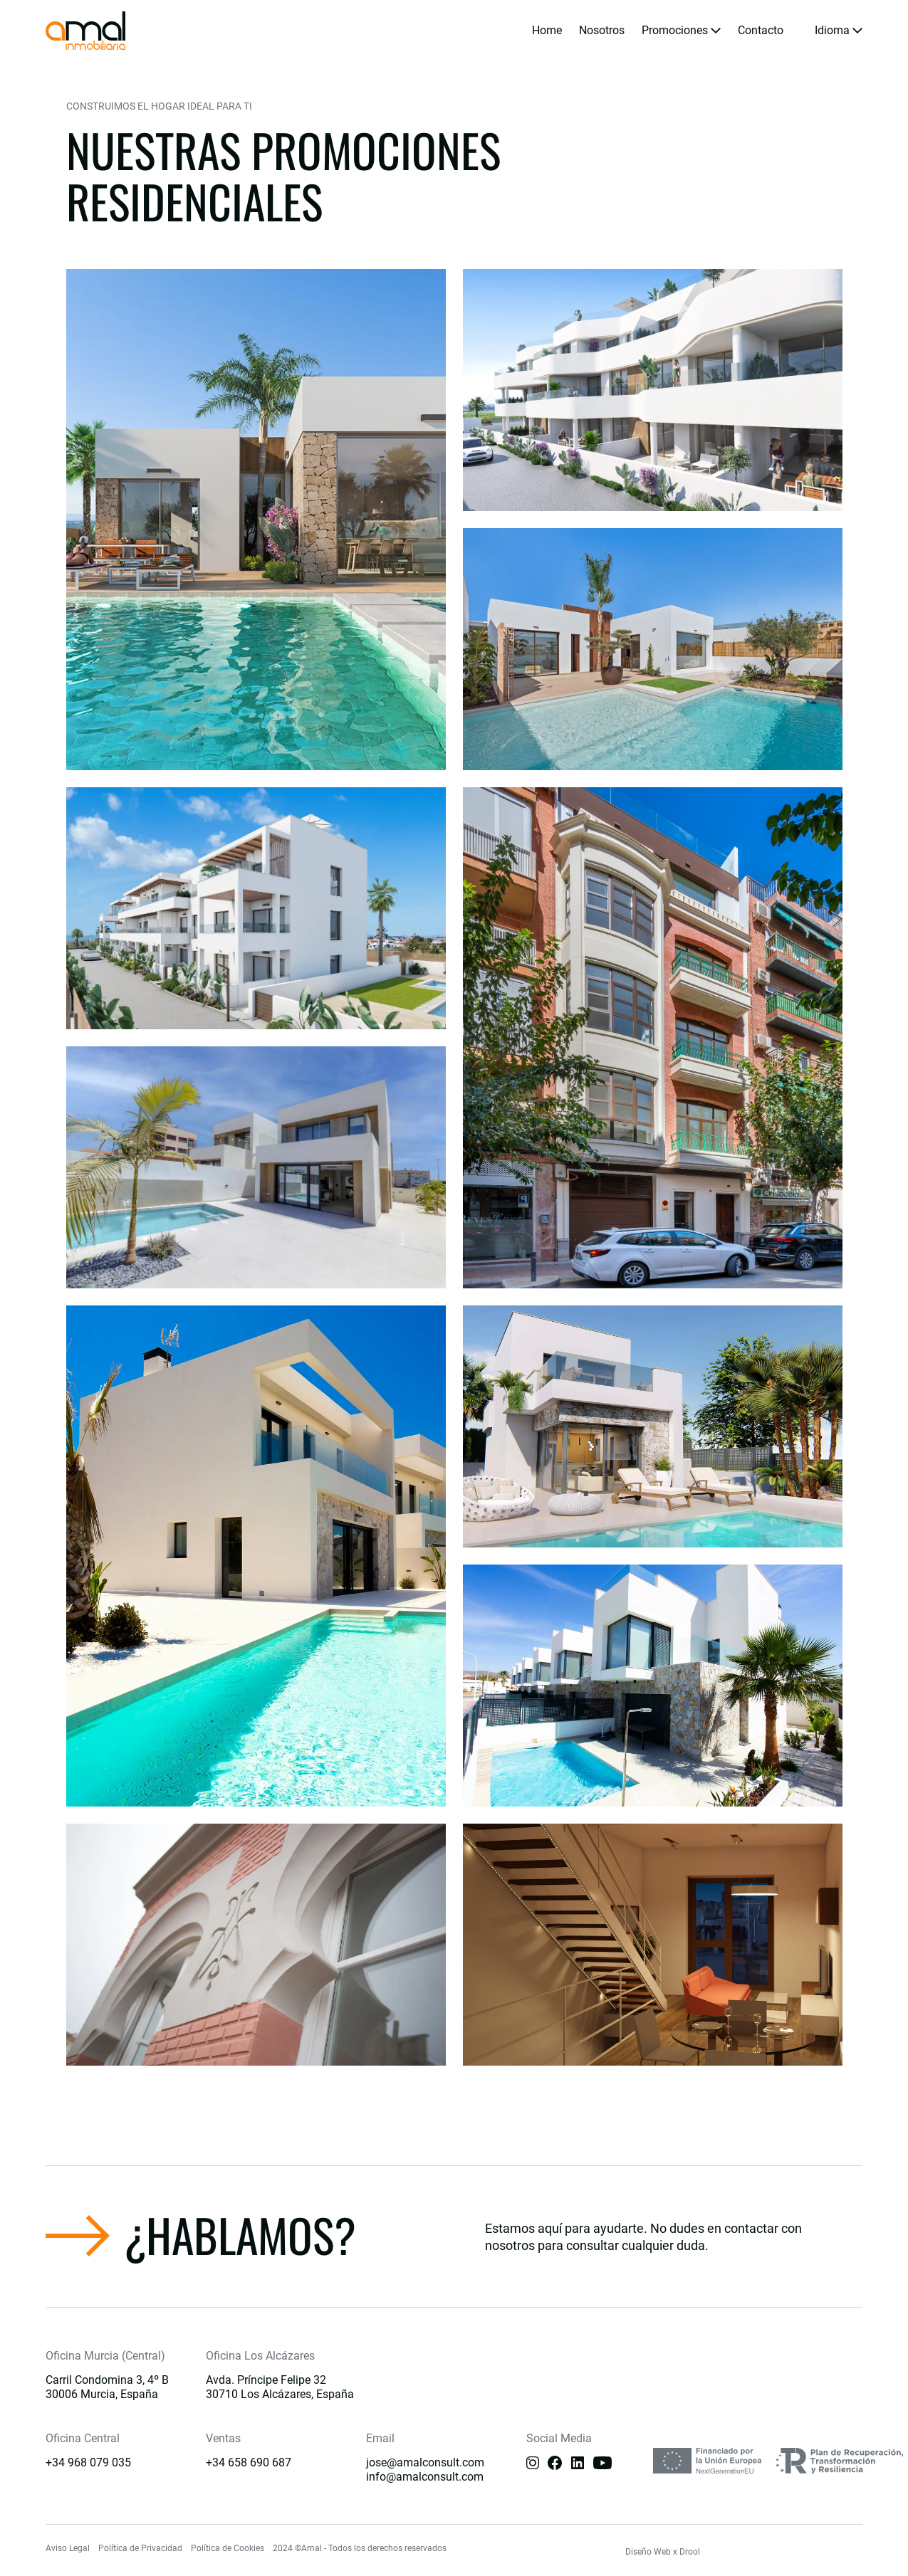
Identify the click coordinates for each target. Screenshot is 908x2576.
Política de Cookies (227, 2548)
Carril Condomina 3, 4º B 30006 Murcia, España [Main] (107, 2387)
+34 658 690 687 (248, 2462)
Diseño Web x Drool (662, 2552)
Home (547, 30)
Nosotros (602, 30)
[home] (85, 30)
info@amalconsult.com (425, 2476)
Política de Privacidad (140, 2548)
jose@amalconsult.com (425, 2462)
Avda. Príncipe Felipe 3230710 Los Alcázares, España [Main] (280, 2387)
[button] (681, 30)
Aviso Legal (68, 2548)
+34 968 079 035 (88, 2462)
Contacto (760, 30)
